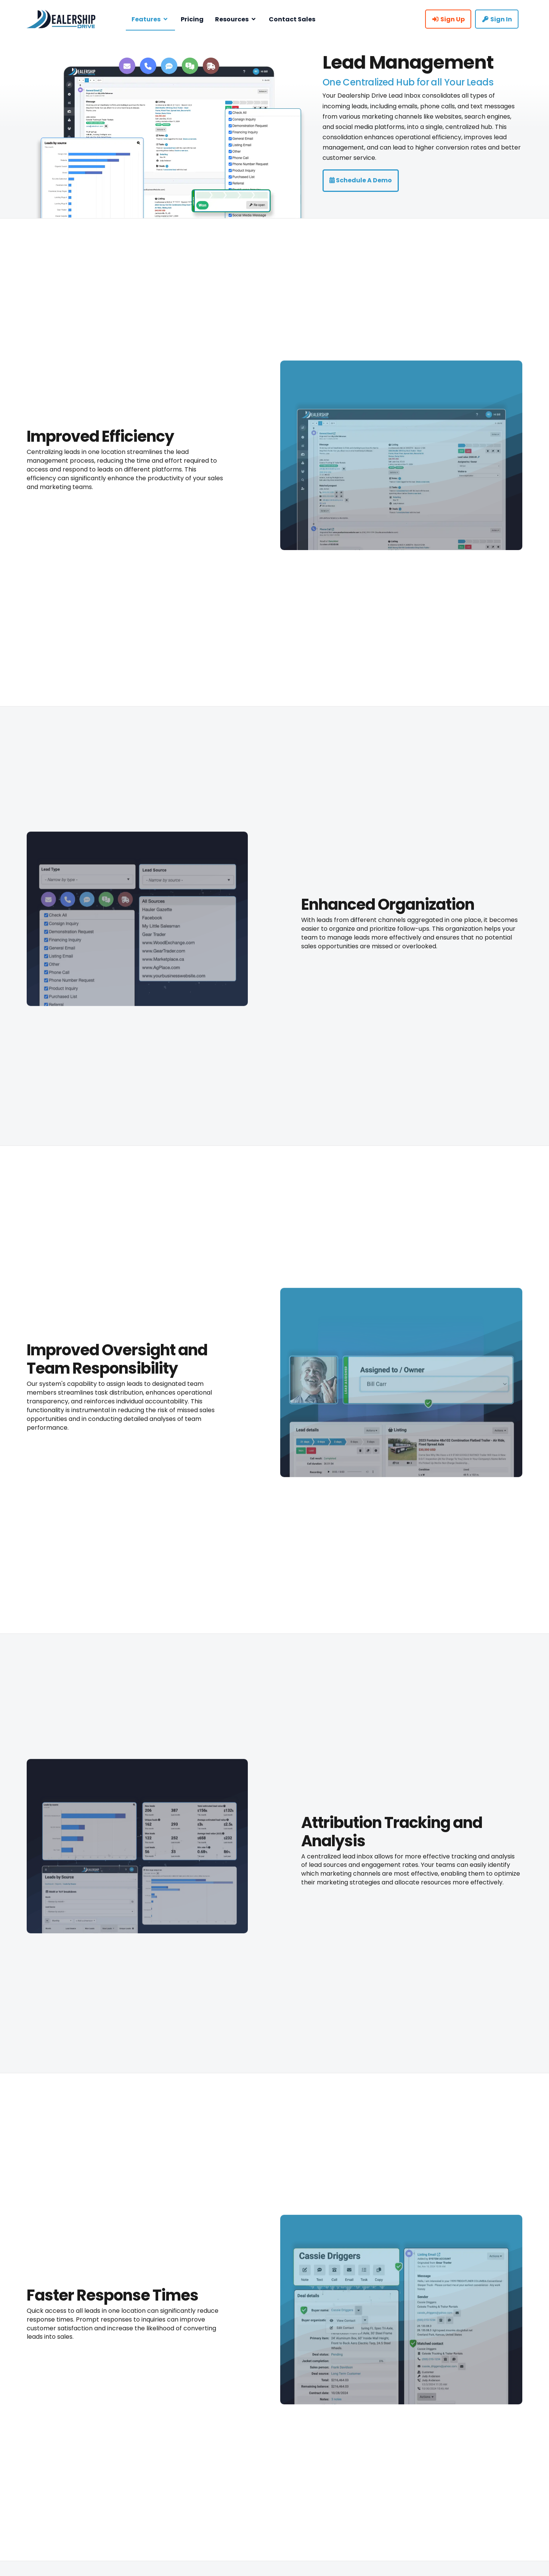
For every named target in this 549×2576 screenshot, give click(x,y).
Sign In (497, 19)
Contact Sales (292, 19)
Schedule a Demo (360, 180)
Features (150, 19)
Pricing (192, 19)
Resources (236, 19)
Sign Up (448, 19)
